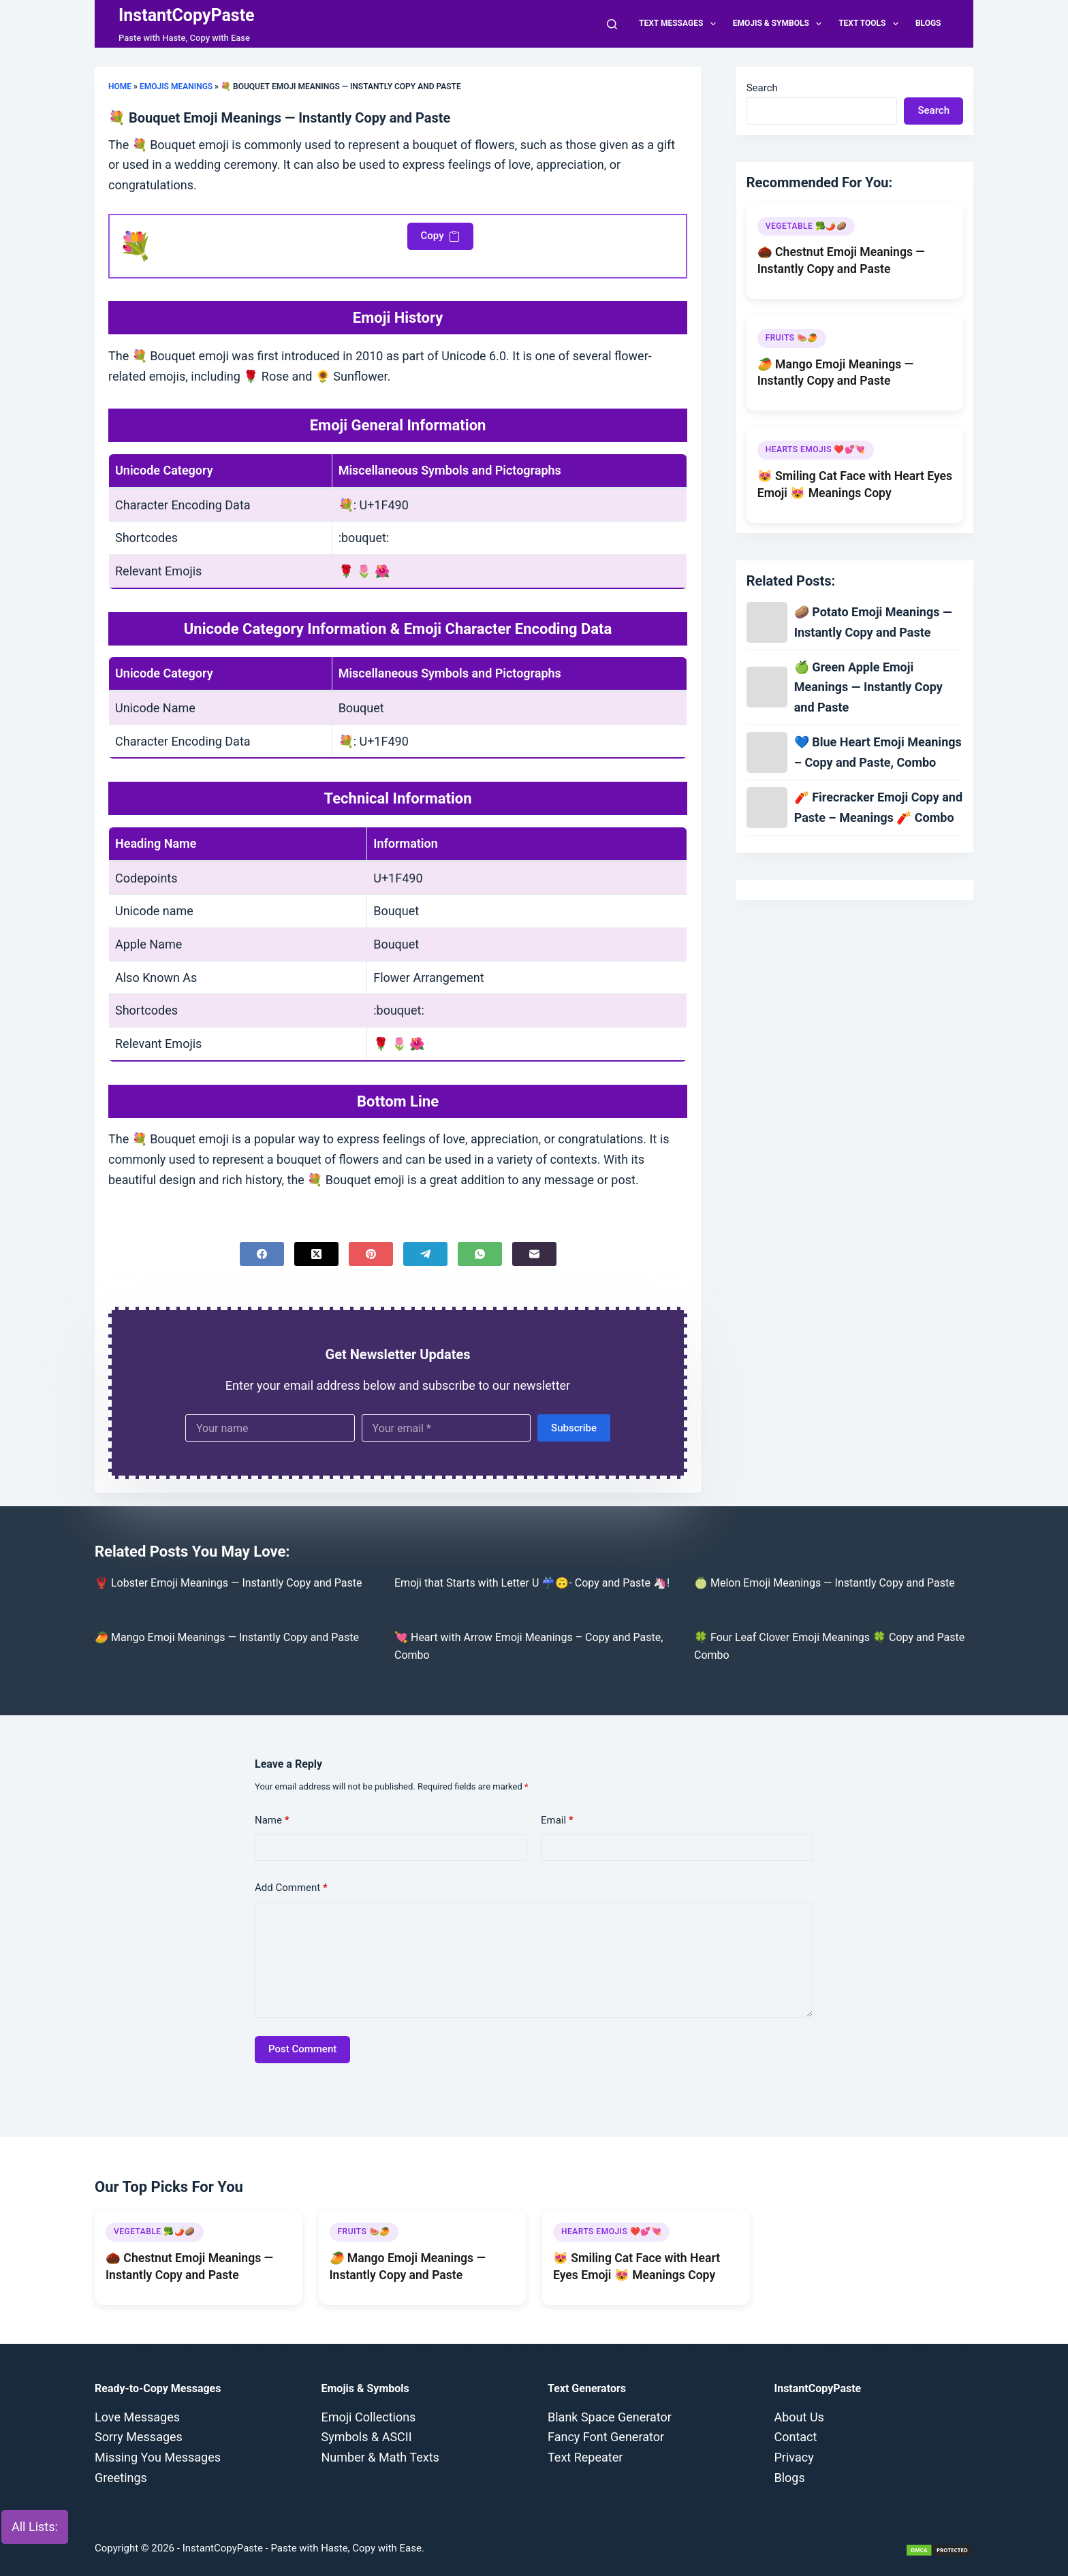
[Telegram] (425, 1254)
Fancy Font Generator (606, 2437)
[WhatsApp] (480, 1254)
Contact (795, 2437)
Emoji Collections (368, 2417)
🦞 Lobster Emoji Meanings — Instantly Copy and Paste (228, 1582)
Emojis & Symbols (780, 24)
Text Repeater (585, 2457)
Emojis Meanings (176, 86)
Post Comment (302, 2049)
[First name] (270, 1428)
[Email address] (446, 1428)
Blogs (928, 23)
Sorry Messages (139, 2437)
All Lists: (35, 2526)
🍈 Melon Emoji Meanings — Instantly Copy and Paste (824, 1582)
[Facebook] (262, 1254)
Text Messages (680, 24)
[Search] (612, 24)
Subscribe (574, 1428)
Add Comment (291, 1887)
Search (762, 88)
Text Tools (871, 24)
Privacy (794, 2457)
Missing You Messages (158, 2457)
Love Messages (137, 2417)
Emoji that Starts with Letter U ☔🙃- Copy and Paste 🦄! (532, 1582)
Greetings (121, 2477)
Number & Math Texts (380, 2457)
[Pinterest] (371, 1254)
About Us (799, 2417)
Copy (440, 235)
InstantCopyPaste (187, 15)
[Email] (534, 1254)
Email (557, 1820)
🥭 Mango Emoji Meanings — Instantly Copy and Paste (227, 1637)
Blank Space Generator (610, 2417)
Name (272, 1820)
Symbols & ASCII (366, 2437)
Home (119, 86)
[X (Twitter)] (316, 1254)
